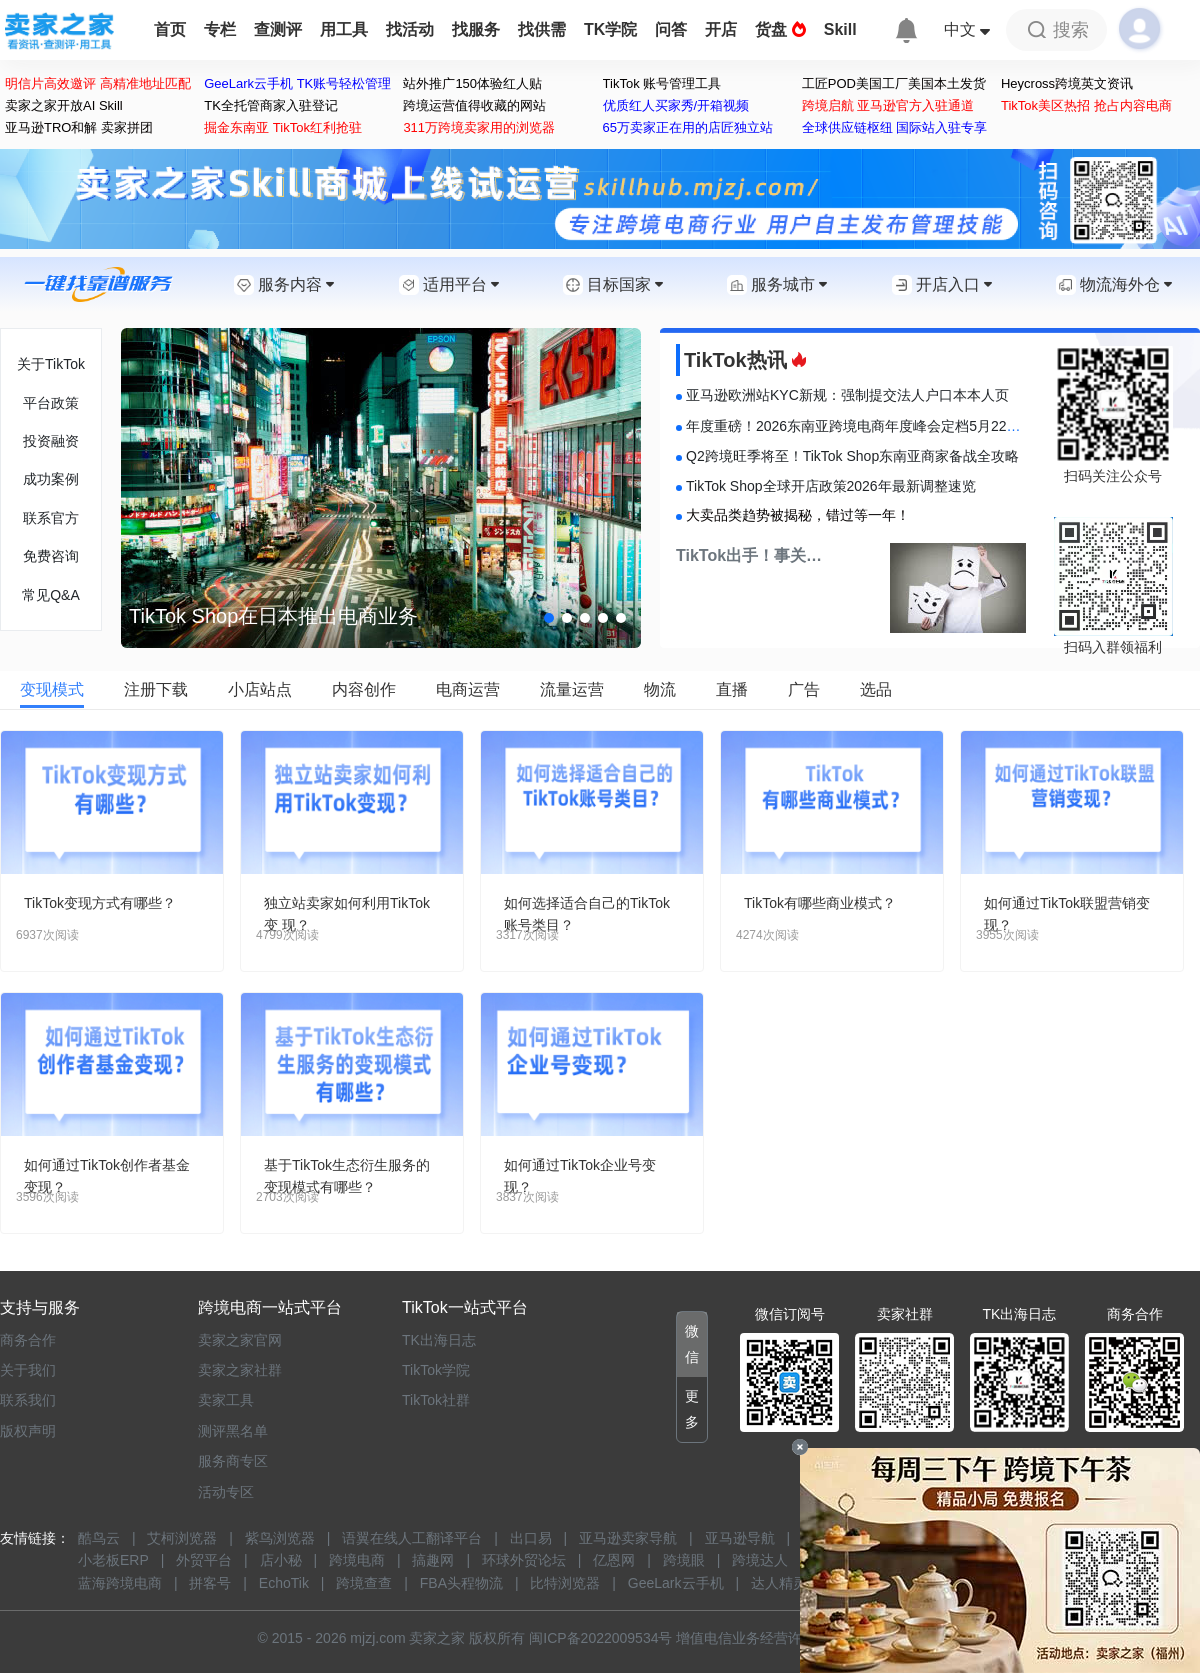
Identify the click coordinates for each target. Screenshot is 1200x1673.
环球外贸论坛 (524, 1560)
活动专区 (226, 1492)
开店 (721, 29)
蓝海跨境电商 (120, 1583)
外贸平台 (204, 1560)
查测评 (278, 29)
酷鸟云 (99, 1538)
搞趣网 (433, 1560)
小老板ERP (113, 1560)
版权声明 (28, 1431)
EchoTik (284, 1583)
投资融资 (51, 441)
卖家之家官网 (240, 1340)
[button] (549, 618)
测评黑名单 (233, 1431)
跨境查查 (364, 1583)
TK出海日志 (439, 1340)
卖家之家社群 (240, 1370)
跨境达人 (760, 1560)
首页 (170, 29)
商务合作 (28, 1340)
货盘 (780, 29)
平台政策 (51, 403)
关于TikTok (51, 364)
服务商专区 (233, 1461)
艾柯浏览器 (182, 1538)
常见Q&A (51, 595)
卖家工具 (226, 1400)
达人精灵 (779, 1583)
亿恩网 (614, 1560)
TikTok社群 (436, 1400)
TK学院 (610, 29)
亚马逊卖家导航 (628, 1538)
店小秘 (281, 1560)
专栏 (220, 29)
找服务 (476, 29)
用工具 (344, 29)
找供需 (542, 29)
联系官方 (51, 518)
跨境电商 (357, 1560)
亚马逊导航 (740, 1538)
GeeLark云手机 (676, 1583)
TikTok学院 (436, 1370)
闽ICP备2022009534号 (600, 1638)
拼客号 (210, 1583)
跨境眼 (684, 1560)
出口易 (531, 1538)
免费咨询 (51, 556)
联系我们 (28, 1400)
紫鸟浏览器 (280, 1538)
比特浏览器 (565, 1583)
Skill (840, 29)
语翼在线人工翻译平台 (412, 1538)
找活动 (410, 29)
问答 (671, 29)
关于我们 (28, 1370)
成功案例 (51, 479)
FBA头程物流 (461, 1583)
